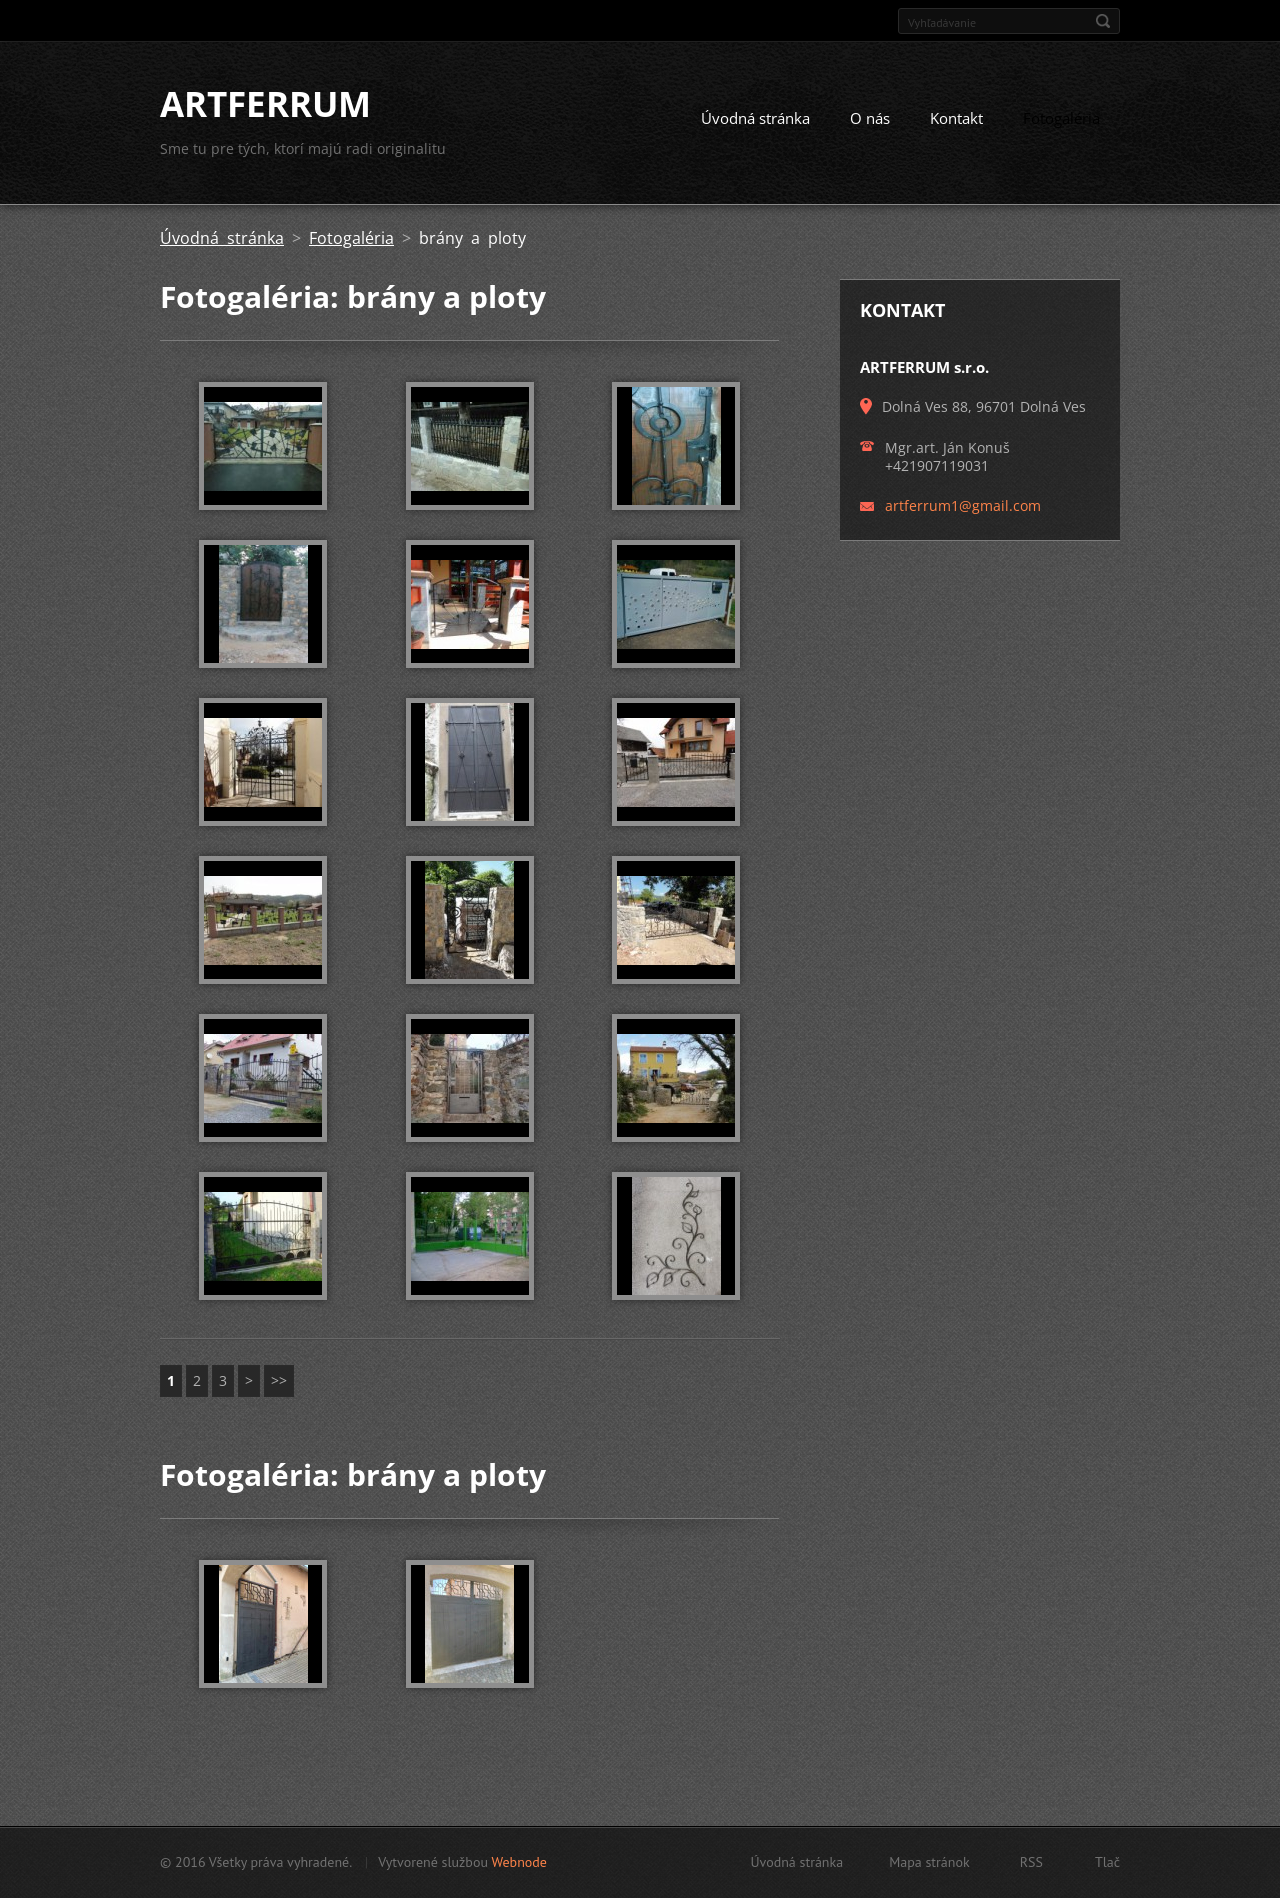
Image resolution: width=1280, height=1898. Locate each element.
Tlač (1107, 1862)
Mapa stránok (929, 1862)
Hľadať (1103, 21)
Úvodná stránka (755, 118)
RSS (1031, 1862)
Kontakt (956, 118)
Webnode (518, 1862)
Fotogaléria (1061, 118)
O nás (870, 118)
